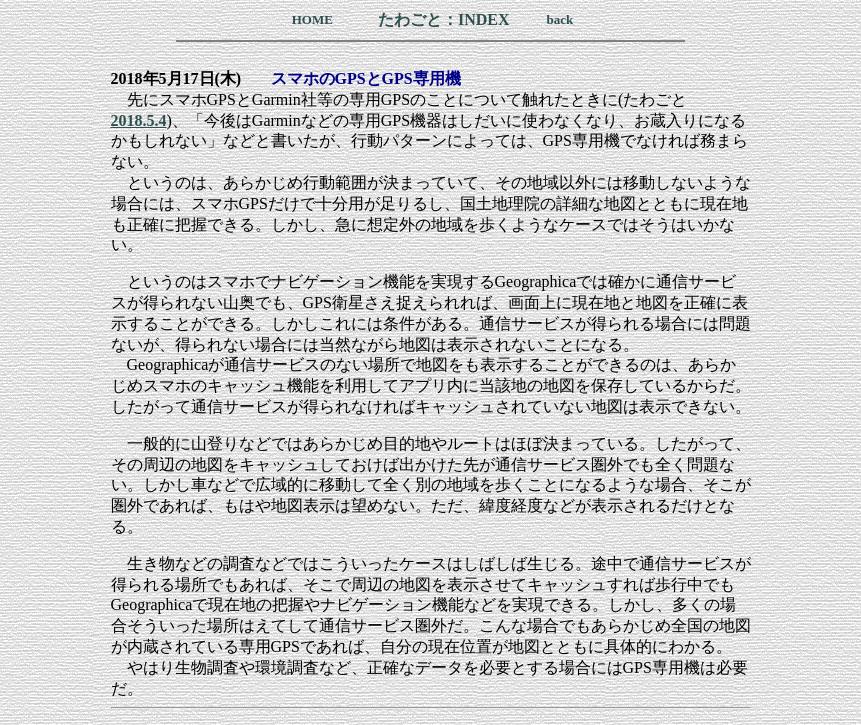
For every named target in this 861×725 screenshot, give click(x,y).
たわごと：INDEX (444, 19)
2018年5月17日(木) (176, 78)
